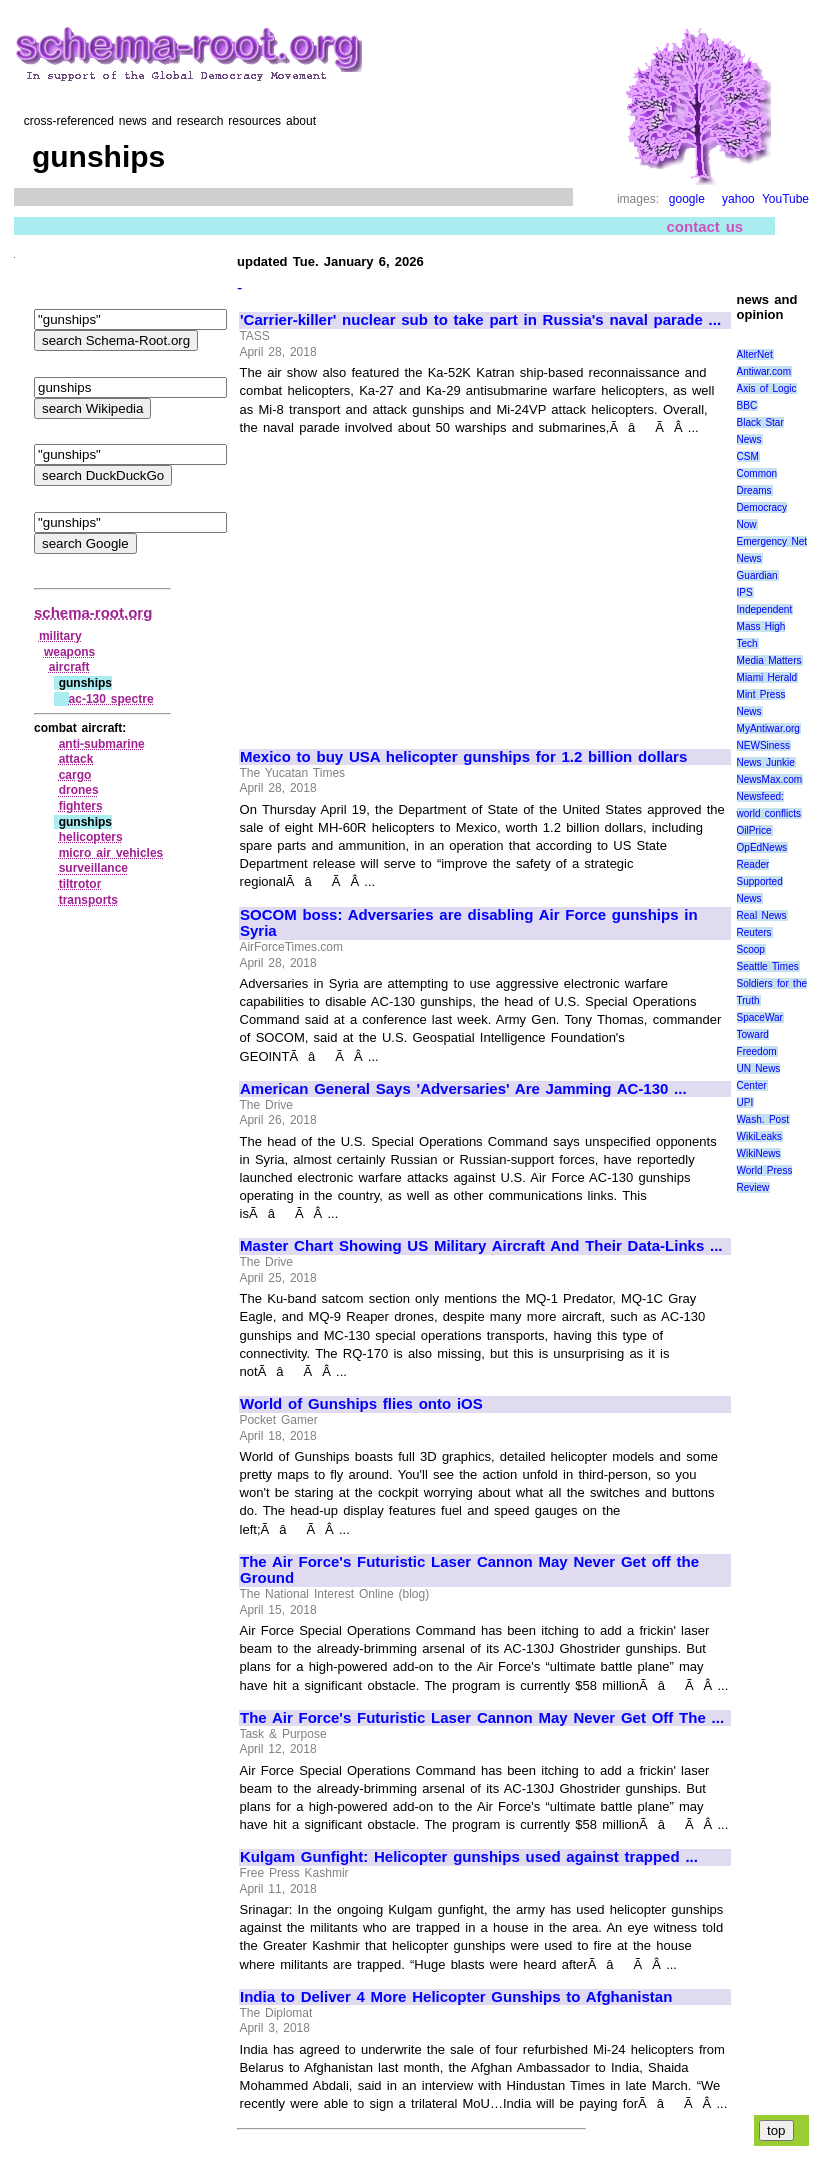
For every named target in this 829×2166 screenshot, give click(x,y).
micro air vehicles (111, 853)
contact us (705, 226)
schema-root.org (93, 612)
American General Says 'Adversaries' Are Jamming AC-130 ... (463, 1089)
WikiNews (759, 1153)
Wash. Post (763, 1119)
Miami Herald (767, 677)
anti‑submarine (102, 744)
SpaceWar (760, 1017)
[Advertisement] (408, 583)
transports (88, 900)
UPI (745, 1102)
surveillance (93, 868)
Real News (762, 915)
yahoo (738, 199)
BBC (747, 405)
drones (79, 790)
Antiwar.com (764, 371)
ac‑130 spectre (111, 699)
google (687, 199)
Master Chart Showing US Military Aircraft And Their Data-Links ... (481, 1246)
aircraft (69, 667)
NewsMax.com (770, 779)
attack (76, 759)
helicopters (91, 837)
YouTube (785, 199)
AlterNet (755, 354)
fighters (81, 806)
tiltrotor (80, 884)
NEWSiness (763, 745)
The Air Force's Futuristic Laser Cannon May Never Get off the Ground (469, 1570)
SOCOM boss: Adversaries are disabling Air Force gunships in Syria (469, 923)
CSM (748, 456)
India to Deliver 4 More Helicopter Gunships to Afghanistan (456, 1997)
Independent (765, 609)
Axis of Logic (767, 388)
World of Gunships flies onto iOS (361, 1404)
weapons (69, 652)
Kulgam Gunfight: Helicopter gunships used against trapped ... (469, 1857)
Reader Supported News (760, 881)
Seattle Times (768, 966)
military (60, 636)
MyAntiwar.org (768, 728)
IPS (745, 592)
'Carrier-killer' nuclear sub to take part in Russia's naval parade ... (480, 320)
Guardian (757, 575)
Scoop (751, 949)
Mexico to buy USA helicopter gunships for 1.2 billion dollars (463, 757)
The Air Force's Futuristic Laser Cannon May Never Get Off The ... (482, 1718)
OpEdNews (762, 847)
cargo (75, 775)
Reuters (754, 932)
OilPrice (754, 830)
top (776, 2130)
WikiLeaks (760, 1136)
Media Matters (769, 660)
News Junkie (766, 762)
